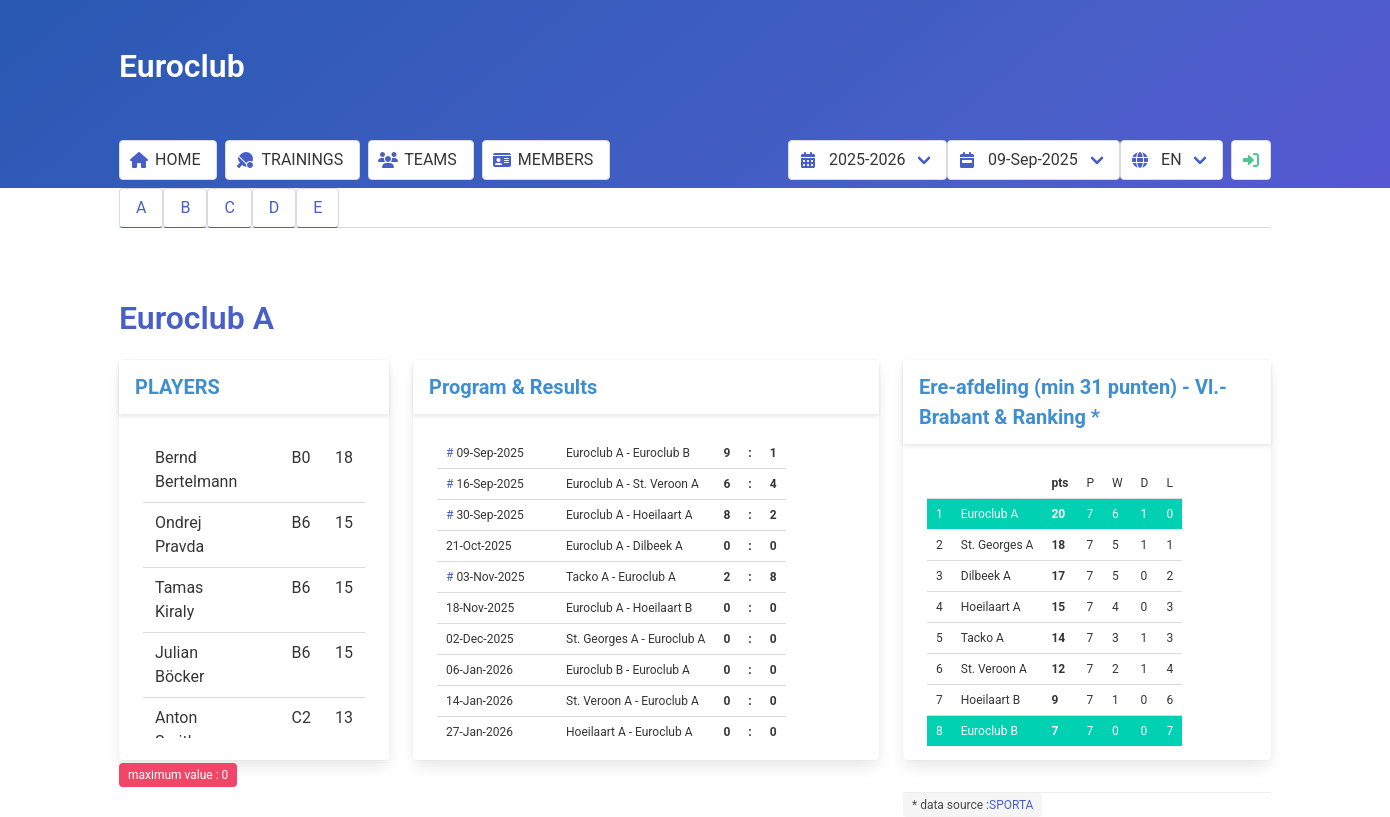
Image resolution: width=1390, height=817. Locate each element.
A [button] (141, 207)
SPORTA (1011, 805)
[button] (168, 160)
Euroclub (182, 66)
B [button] (185, 207)
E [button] (317, 207)
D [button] (274, 207)
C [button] (229, 207)
